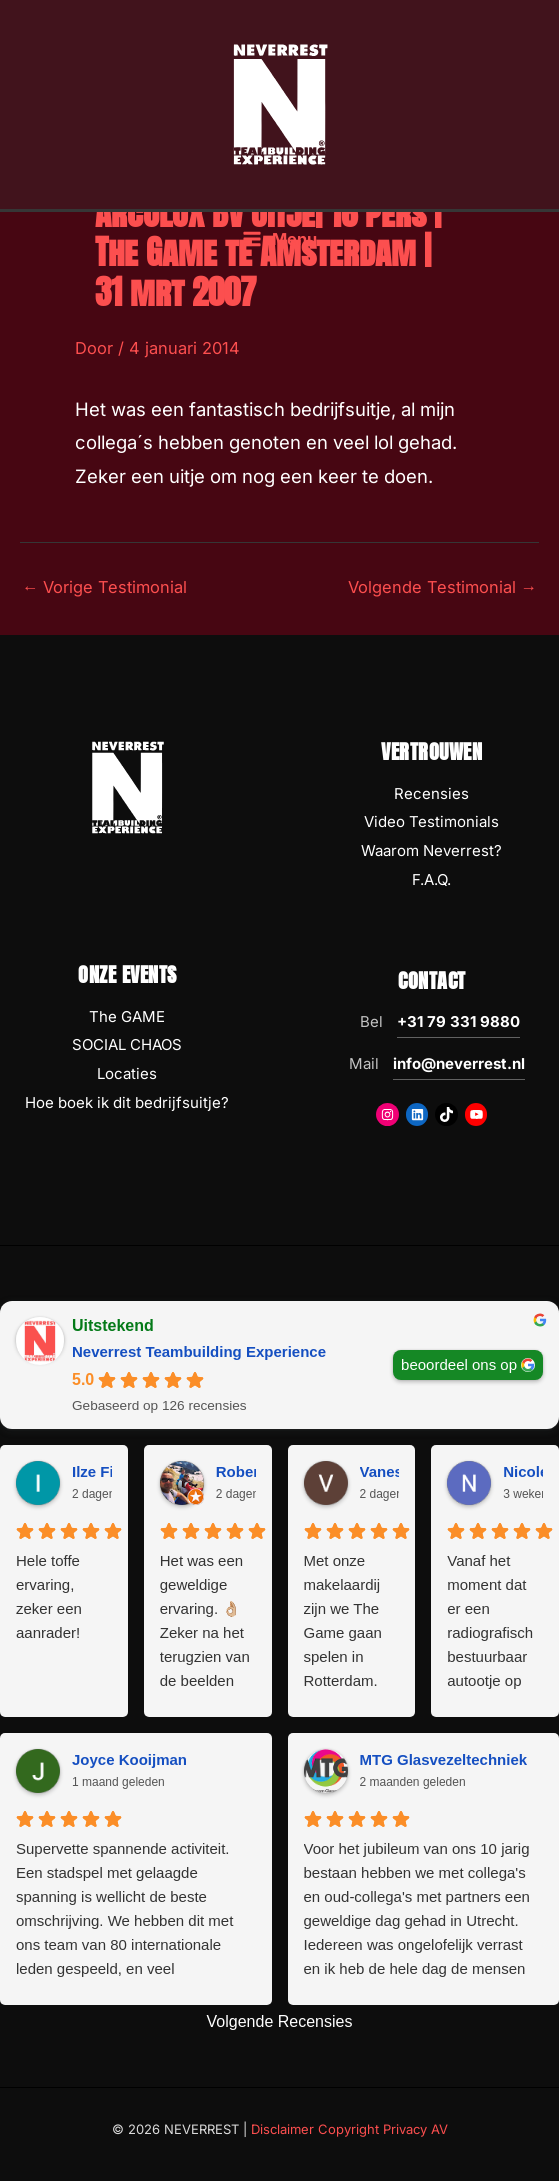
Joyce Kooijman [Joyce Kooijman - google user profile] (129, 1759)
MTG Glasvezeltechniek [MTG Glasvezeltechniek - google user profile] (444, 1759)
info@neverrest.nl (459, 1063)
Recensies (431, 793)
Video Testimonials (431, 821)
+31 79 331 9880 (458, 1021)
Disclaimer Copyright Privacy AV (349, 2129)
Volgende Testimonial (442, 587)
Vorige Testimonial (104, 587)
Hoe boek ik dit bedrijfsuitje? (127, 1102)
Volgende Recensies (280, 2021)
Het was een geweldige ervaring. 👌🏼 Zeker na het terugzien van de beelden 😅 (205, 1622)
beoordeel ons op (459, 1363)
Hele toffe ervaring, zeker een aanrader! (49, 1596)
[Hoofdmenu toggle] (279, 239)
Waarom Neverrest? (431, 850)
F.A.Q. (431, 879)
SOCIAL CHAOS (127, 1044)
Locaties (127, 1073)
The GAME (127, 1016)
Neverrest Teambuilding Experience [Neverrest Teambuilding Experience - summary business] (199, 1351)
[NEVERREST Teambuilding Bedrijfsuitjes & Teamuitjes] (280, 103)
